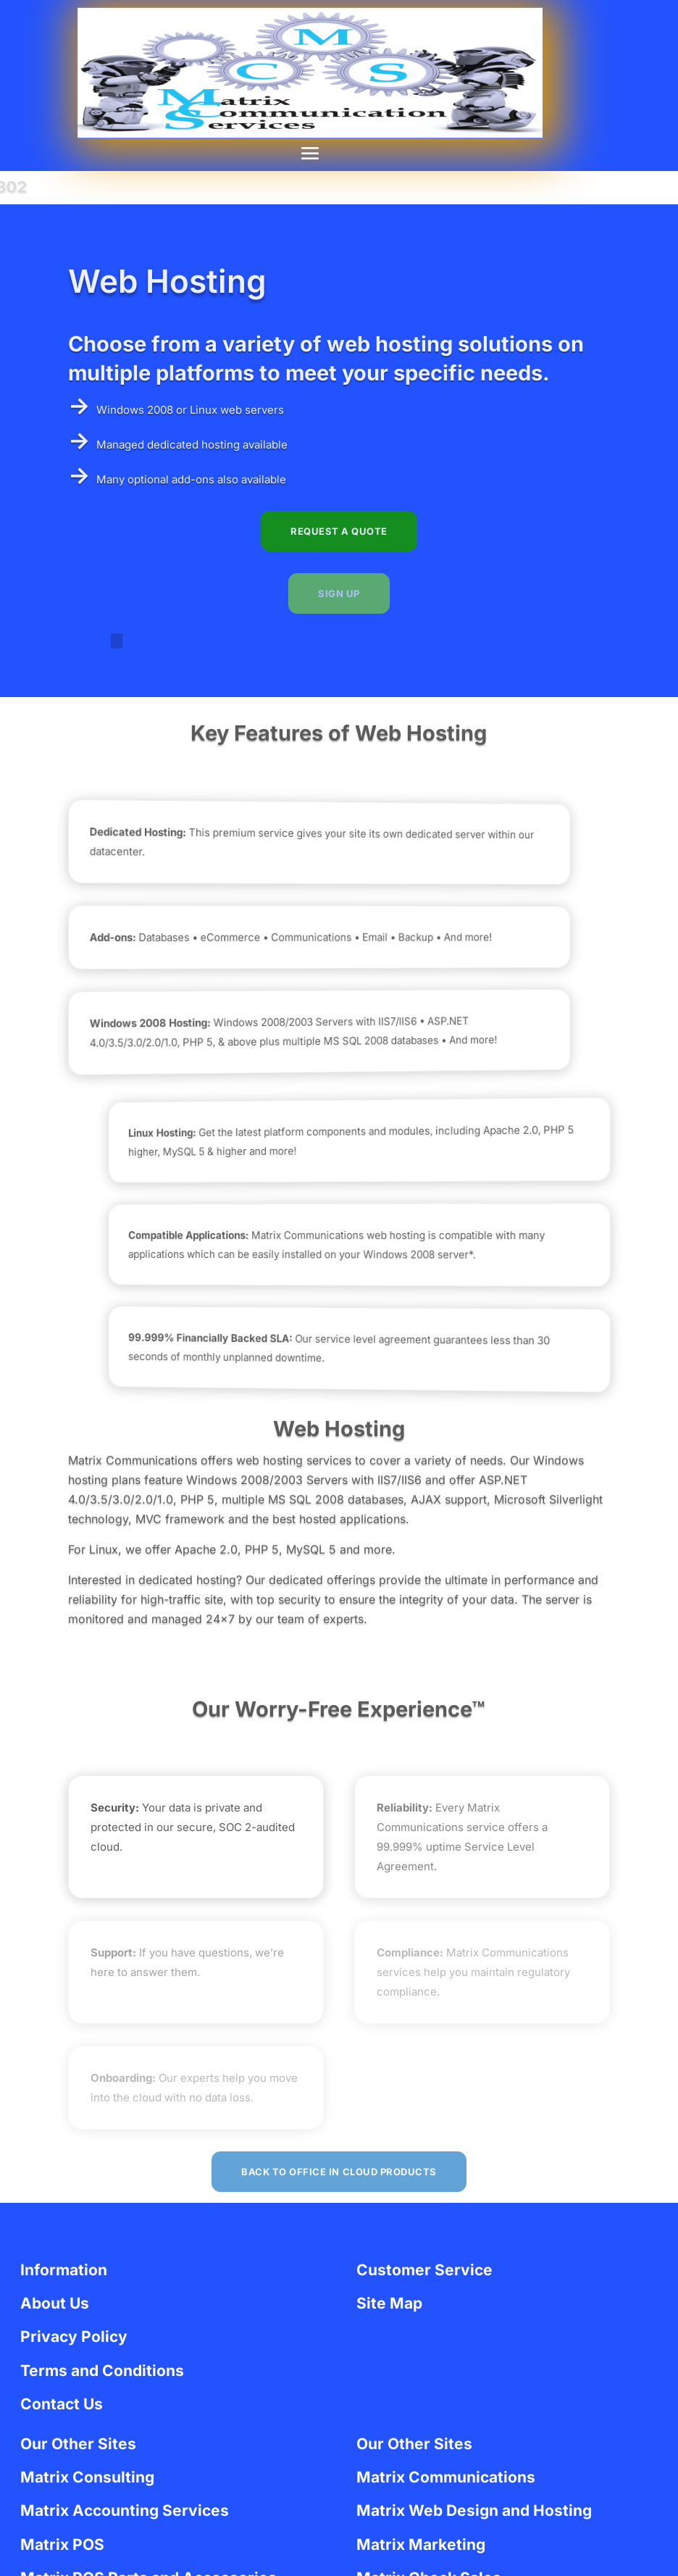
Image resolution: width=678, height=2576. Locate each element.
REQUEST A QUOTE (339, 531)
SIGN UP (339, 593)
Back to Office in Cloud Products (339, 2171)
